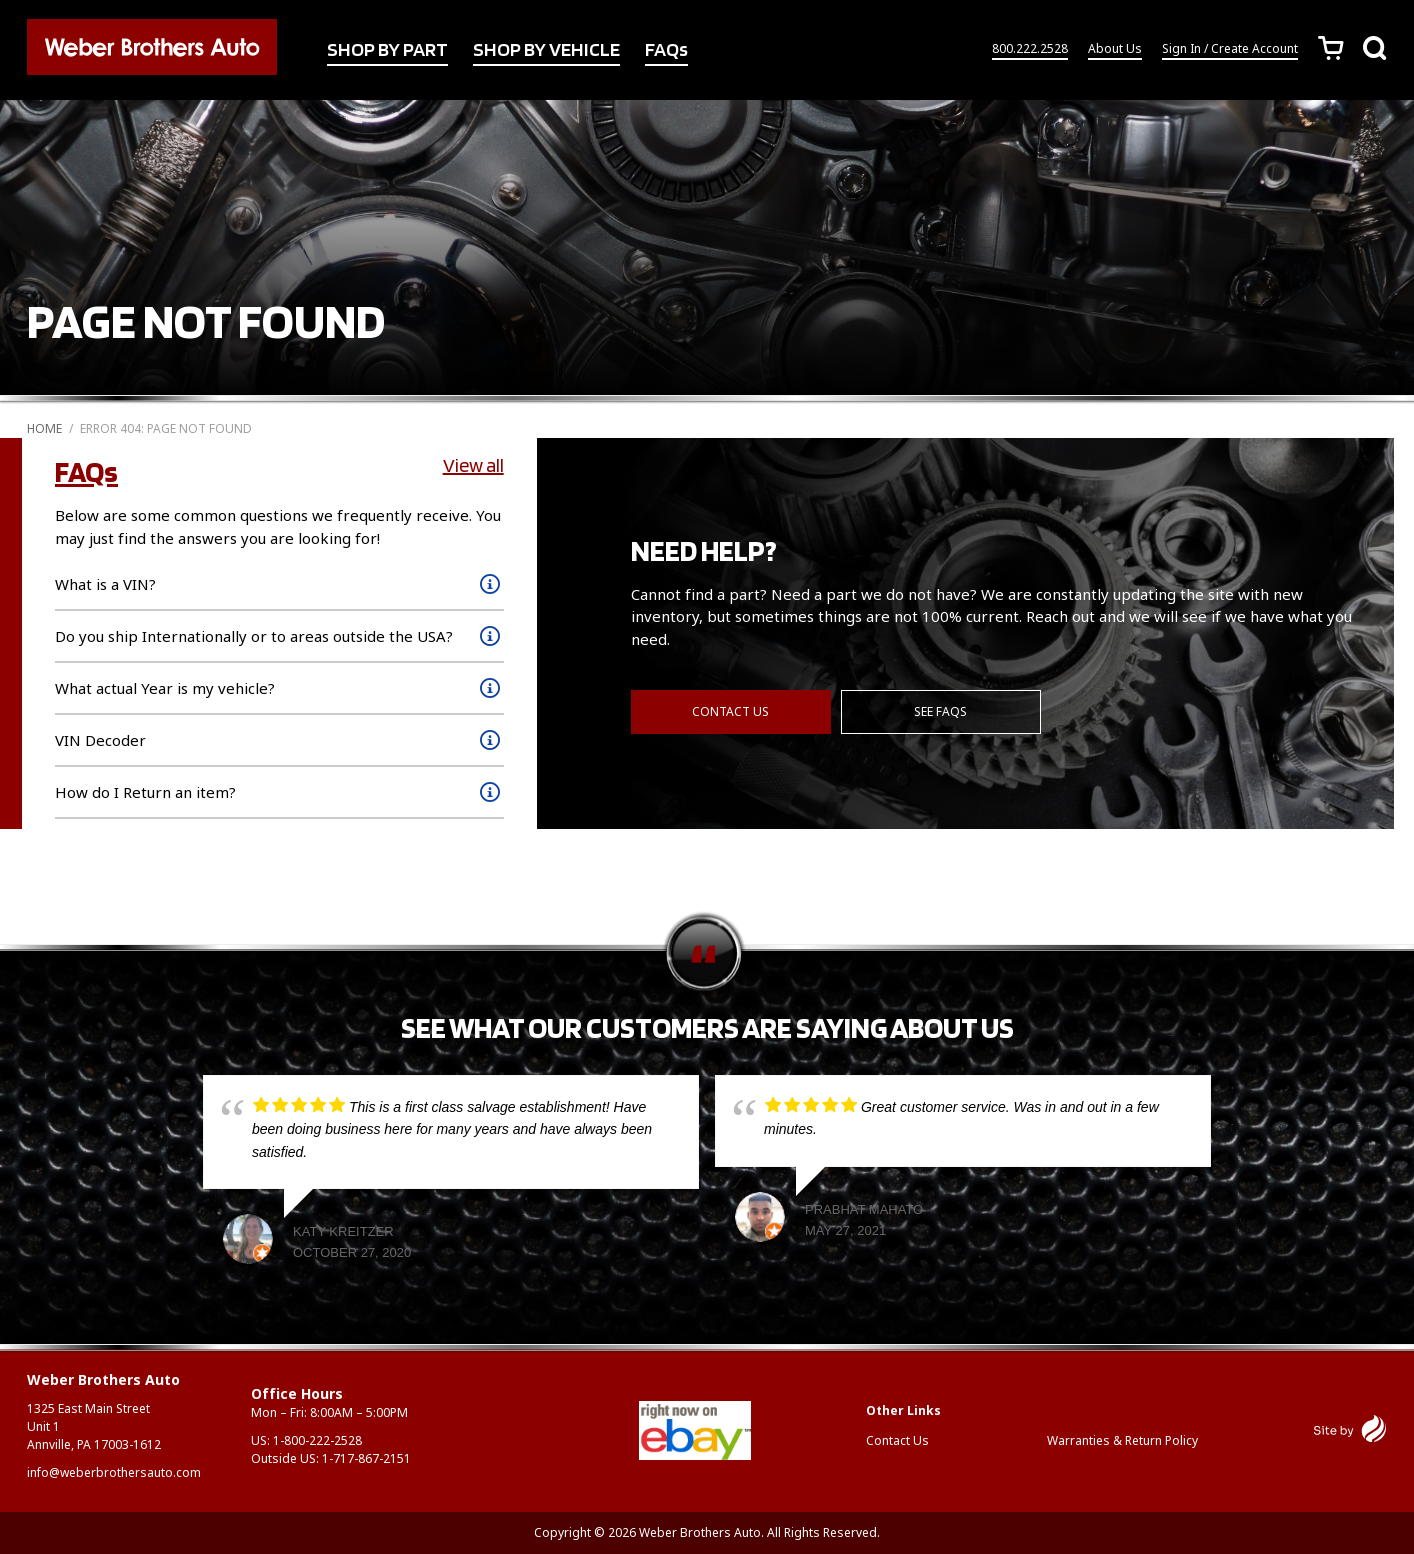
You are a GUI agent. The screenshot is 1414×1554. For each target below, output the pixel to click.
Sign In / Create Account (1230, 48)
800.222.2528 (1030, 48)
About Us (1115, 48)
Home (44, 428)
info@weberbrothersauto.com (114, 1472)
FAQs (666, 49)
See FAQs (940, 711)
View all (473, 465)
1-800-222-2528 (317, 1440)
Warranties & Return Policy (1122, 1440)
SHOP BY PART (387, 49)
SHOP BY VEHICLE (546, 49)
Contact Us (730, 711)
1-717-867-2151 (366, 1458)
